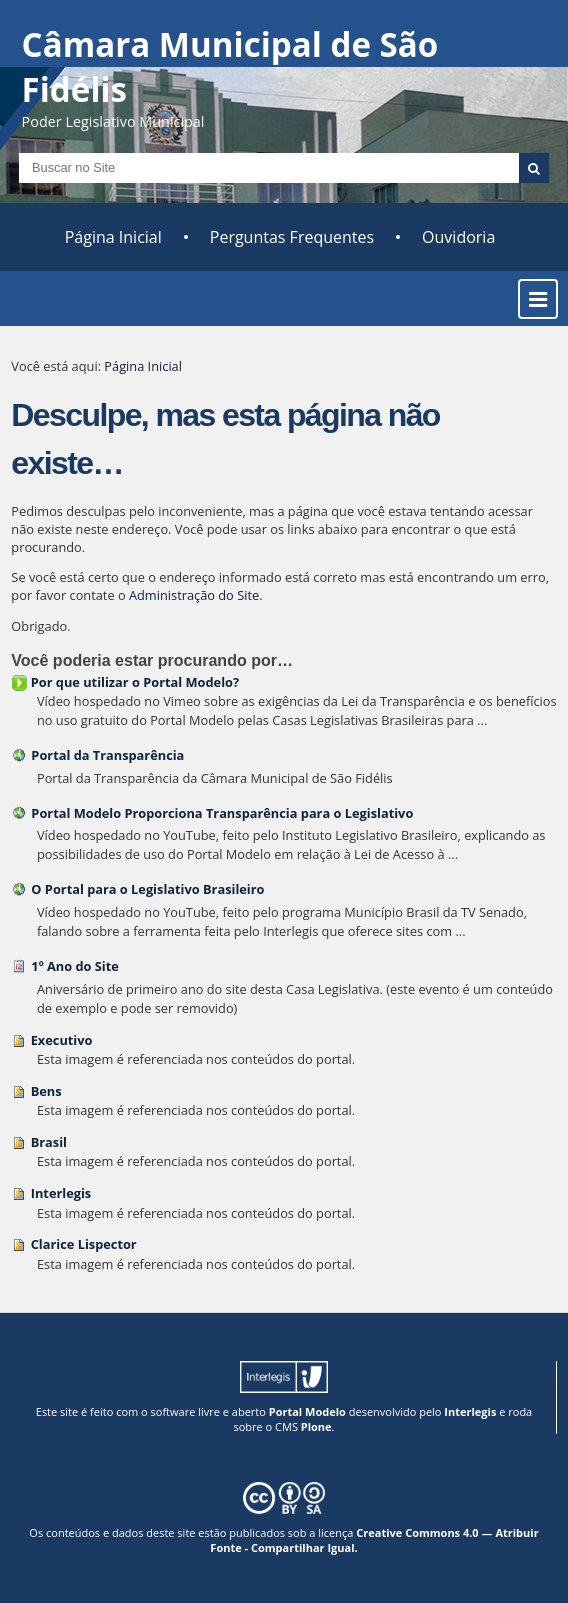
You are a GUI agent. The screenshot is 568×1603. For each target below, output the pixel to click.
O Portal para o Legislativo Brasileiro (147, 889)
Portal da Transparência (107, 755)
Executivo (62, 1040)
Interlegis (61, 1193)
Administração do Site (194, 595)
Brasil (49, 1142)
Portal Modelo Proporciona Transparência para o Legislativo (222, 813)
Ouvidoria (458, 237)
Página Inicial (113, 237)
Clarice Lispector (84, 1244)
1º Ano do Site (75, 966)
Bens (46, 1091)
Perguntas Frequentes (292, 237)
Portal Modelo (307, 1411)
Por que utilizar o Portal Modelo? (135, 682)
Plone (316, 1426)
